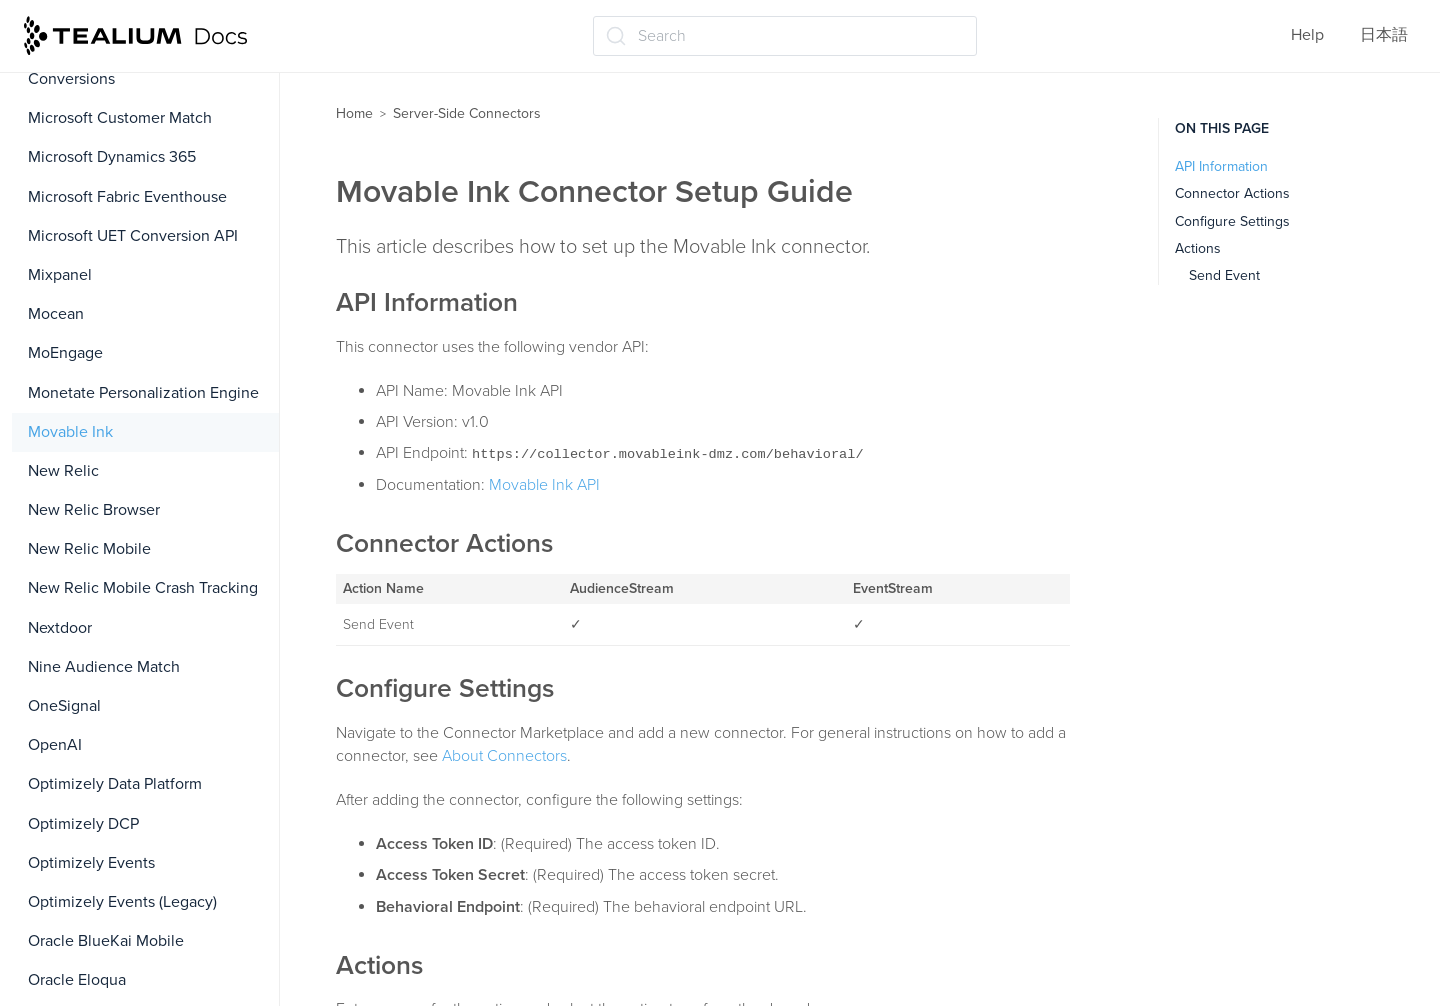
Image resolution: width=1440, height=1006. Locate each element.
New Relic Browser (94, 510)
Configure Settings (1232, 221)
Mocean (56, 314)
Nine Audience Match (104, 667)
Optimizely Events (91, 863)
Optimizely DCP (83, 824)
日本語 (1384, 35)
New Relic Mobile (89, 549)
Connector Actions (1232, 193)
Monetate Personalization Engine (143, 393)
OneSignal (64, 706)
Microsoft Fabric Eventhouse (127, 197)
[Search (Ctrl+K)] (785, 36)
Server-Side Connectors (467, 113)
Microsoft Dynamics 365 (112, 157)
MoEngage (65, 353)
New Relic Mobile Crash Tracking (143, 588)
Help (1307, 35)
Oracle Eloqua (77, 980)
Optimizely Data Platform (115, 784)
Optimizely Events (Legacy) (122, 902)
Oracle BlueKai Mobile (106, 941)
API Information (1221, 166)
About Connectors (504, 756)
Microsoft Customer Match (120, 118)
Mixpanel (60, 275)
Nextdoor (60, 628)
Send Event (1224, 275)
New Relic (63, 471)
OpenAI (55, 745)
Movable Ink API (544, 485)
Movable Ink (70, 432)
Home (354, 113)
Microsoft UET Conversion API (133, 236)
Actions (1198, 248)
